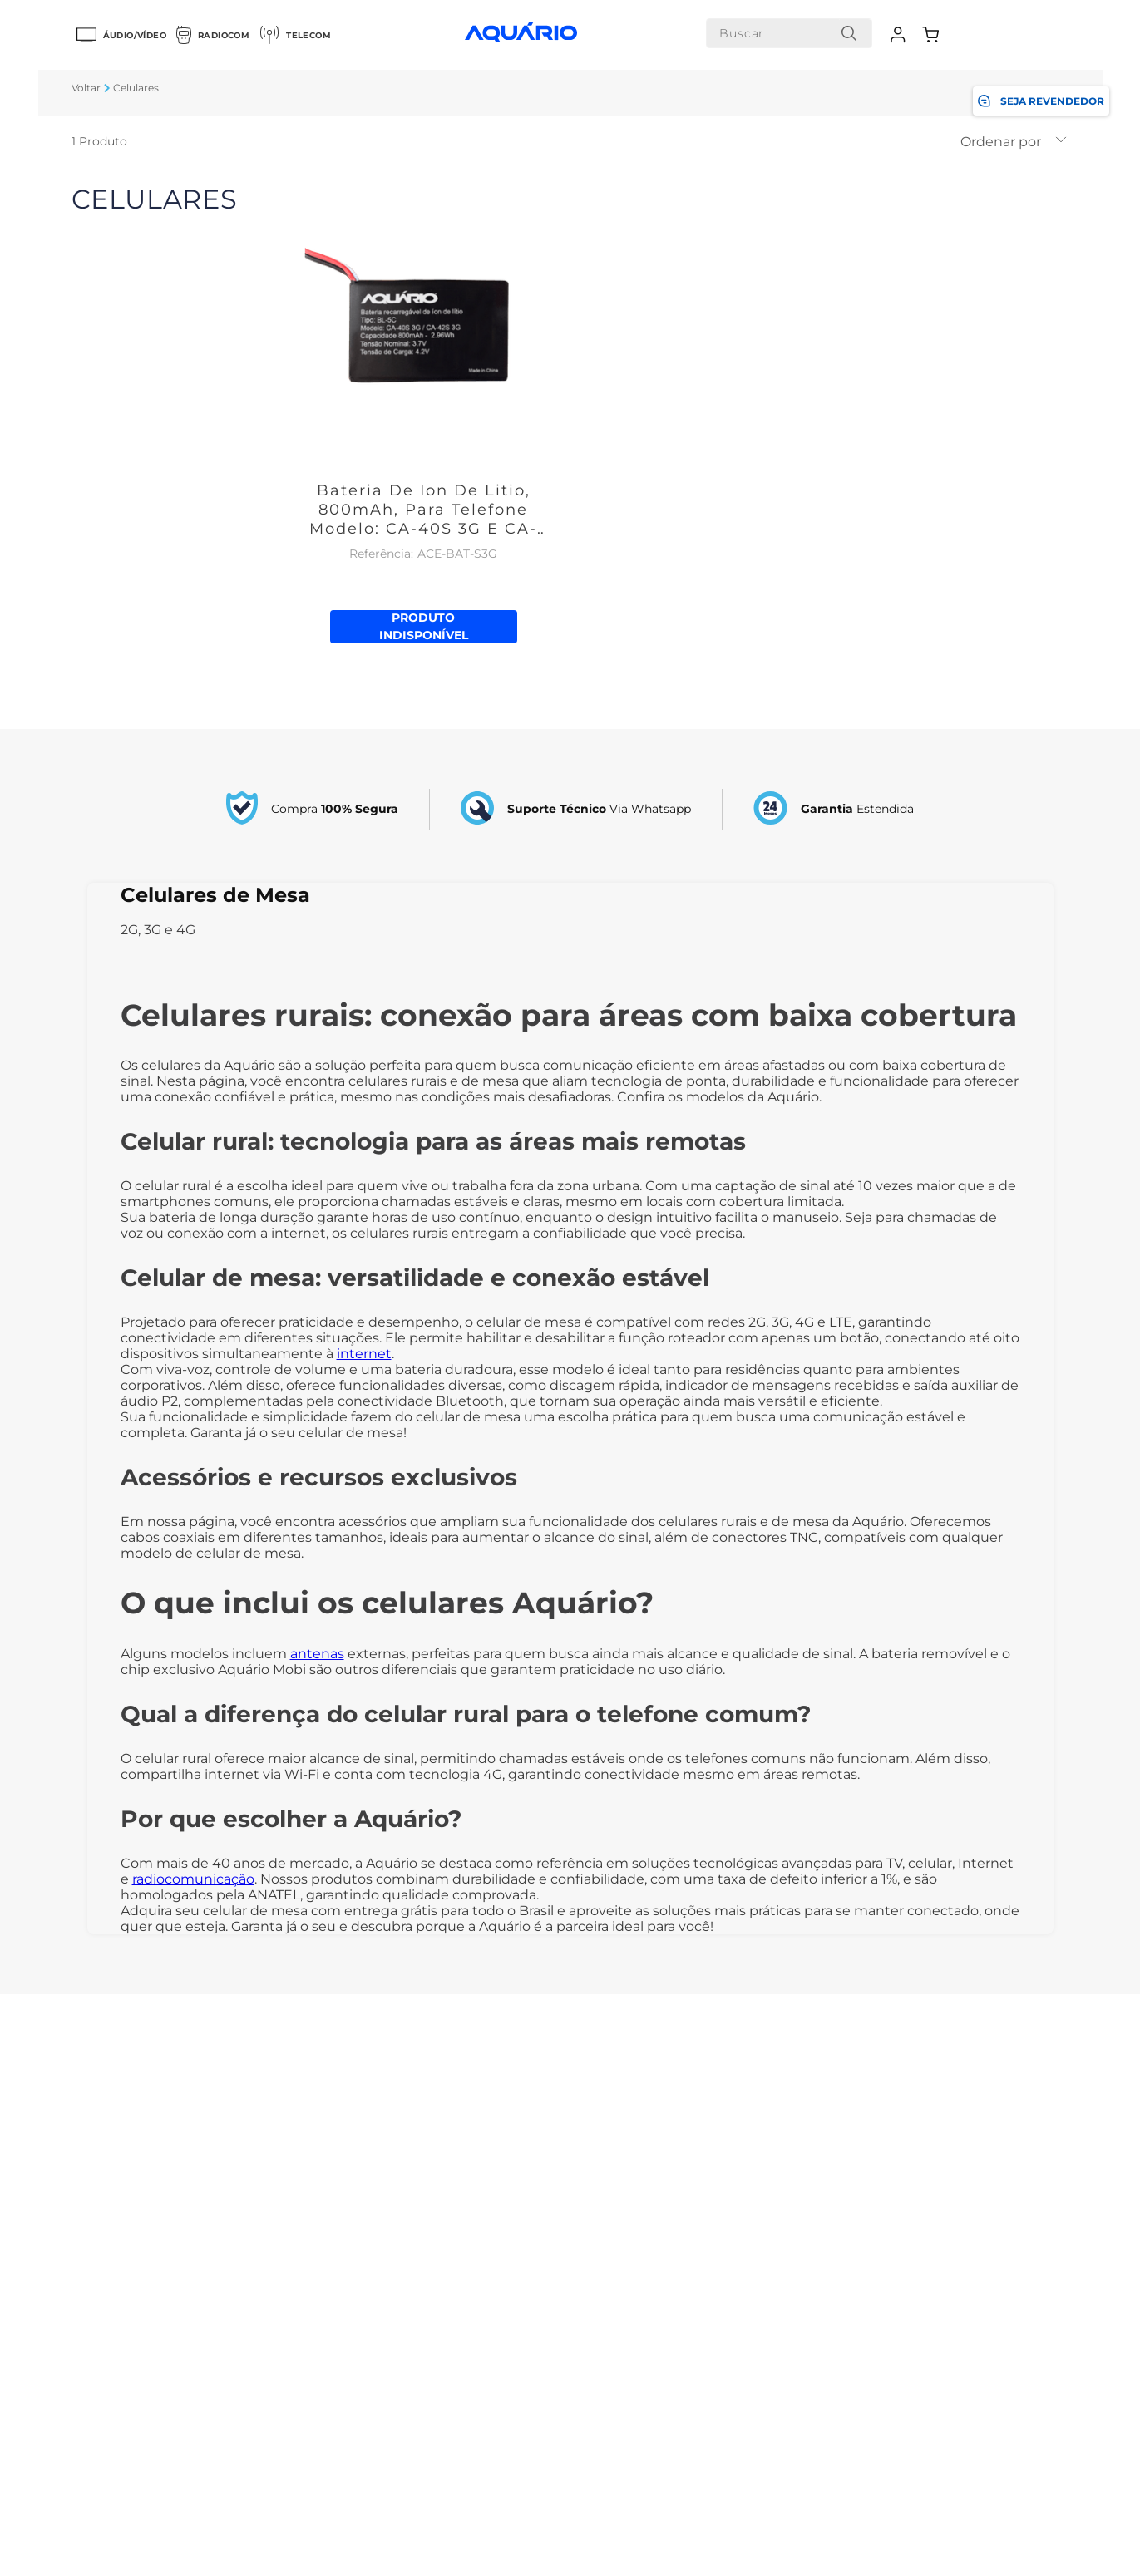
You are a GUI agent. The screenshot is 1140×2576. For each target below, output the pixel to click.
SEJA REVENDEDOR (1041, 101)
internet (364, 1354)
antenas (317, 1654)
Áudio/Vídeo (121, 35)
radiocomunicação (193, 1879)
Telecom (295, 35)
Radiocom (212, 35)
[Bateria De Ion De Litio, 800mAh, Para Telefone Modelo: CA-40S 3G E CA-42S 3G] (424, 409)
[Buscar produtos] (849, 33)
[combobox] (789, 33)
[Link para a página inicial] (86, 88)
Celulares (136, 87)
